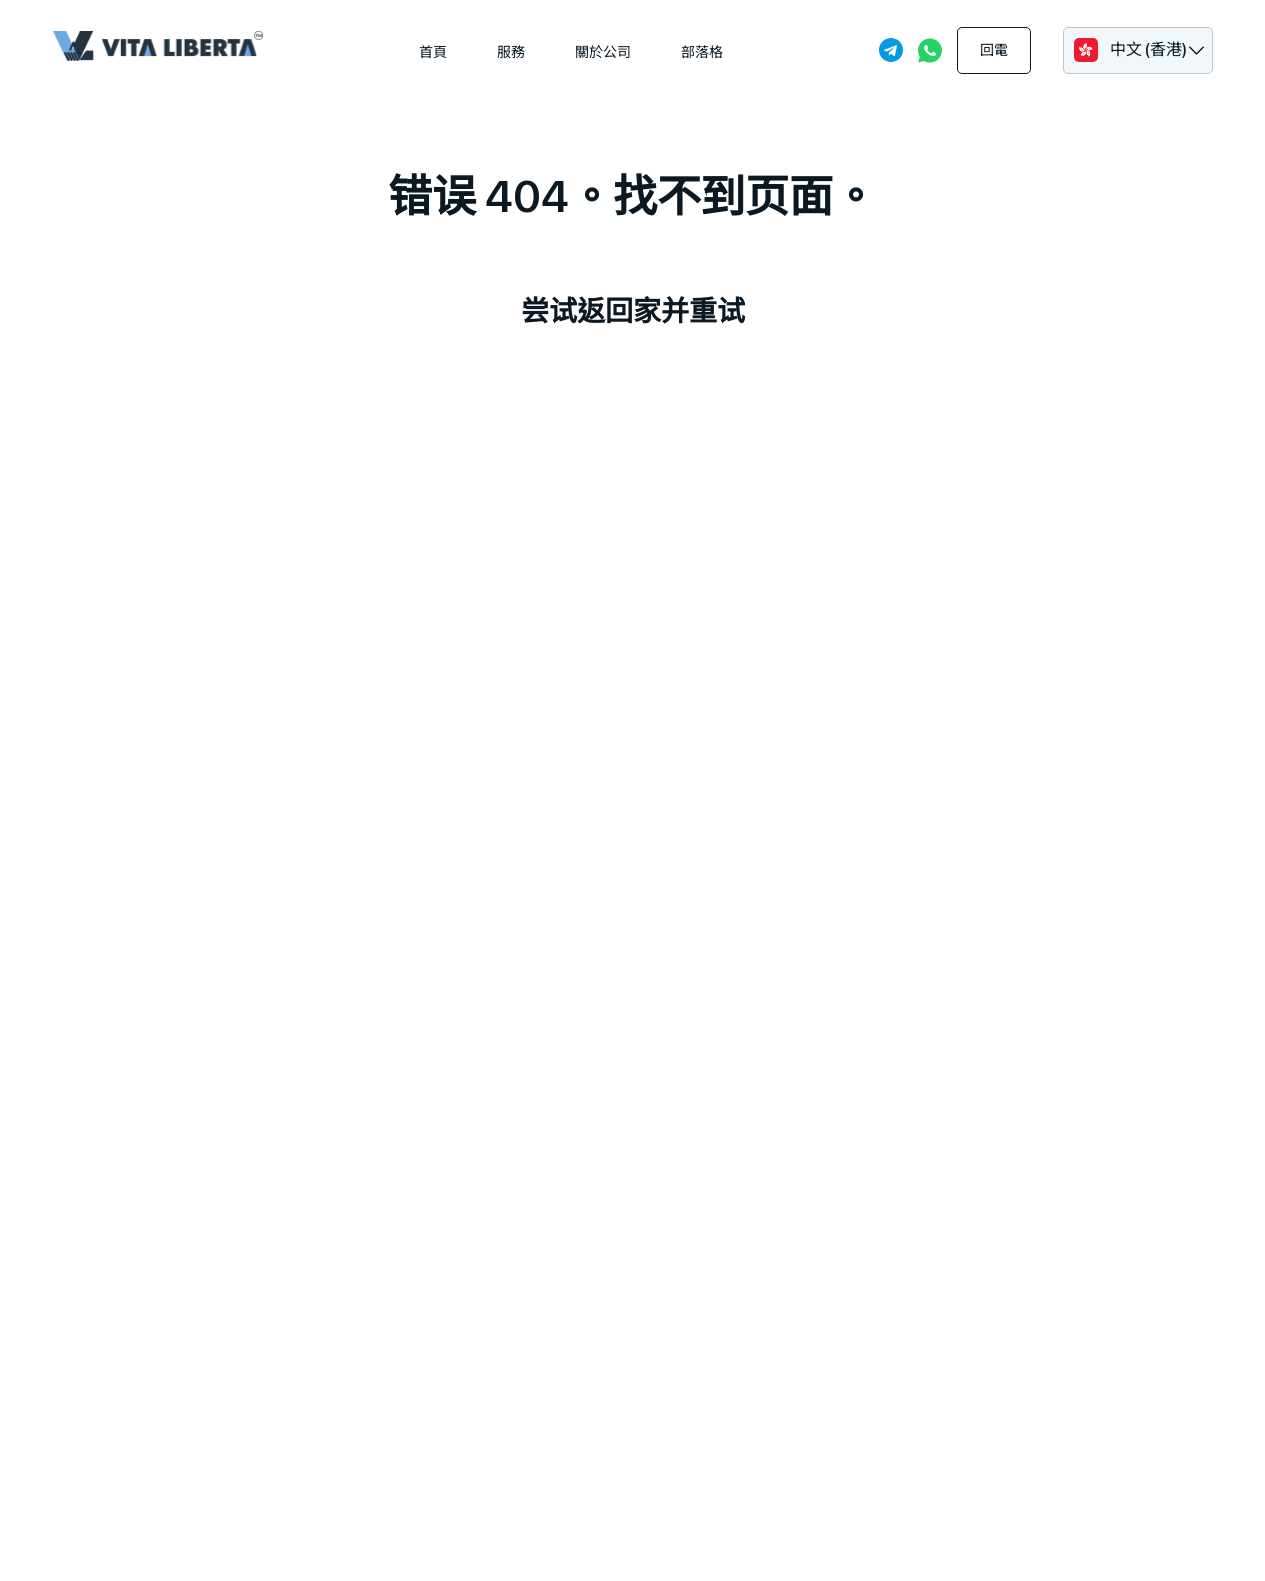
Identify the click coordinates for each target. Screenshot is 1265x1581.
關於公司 (603, 52)
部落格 (702, 52)
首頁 (433, 52)
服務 (511, 52)
